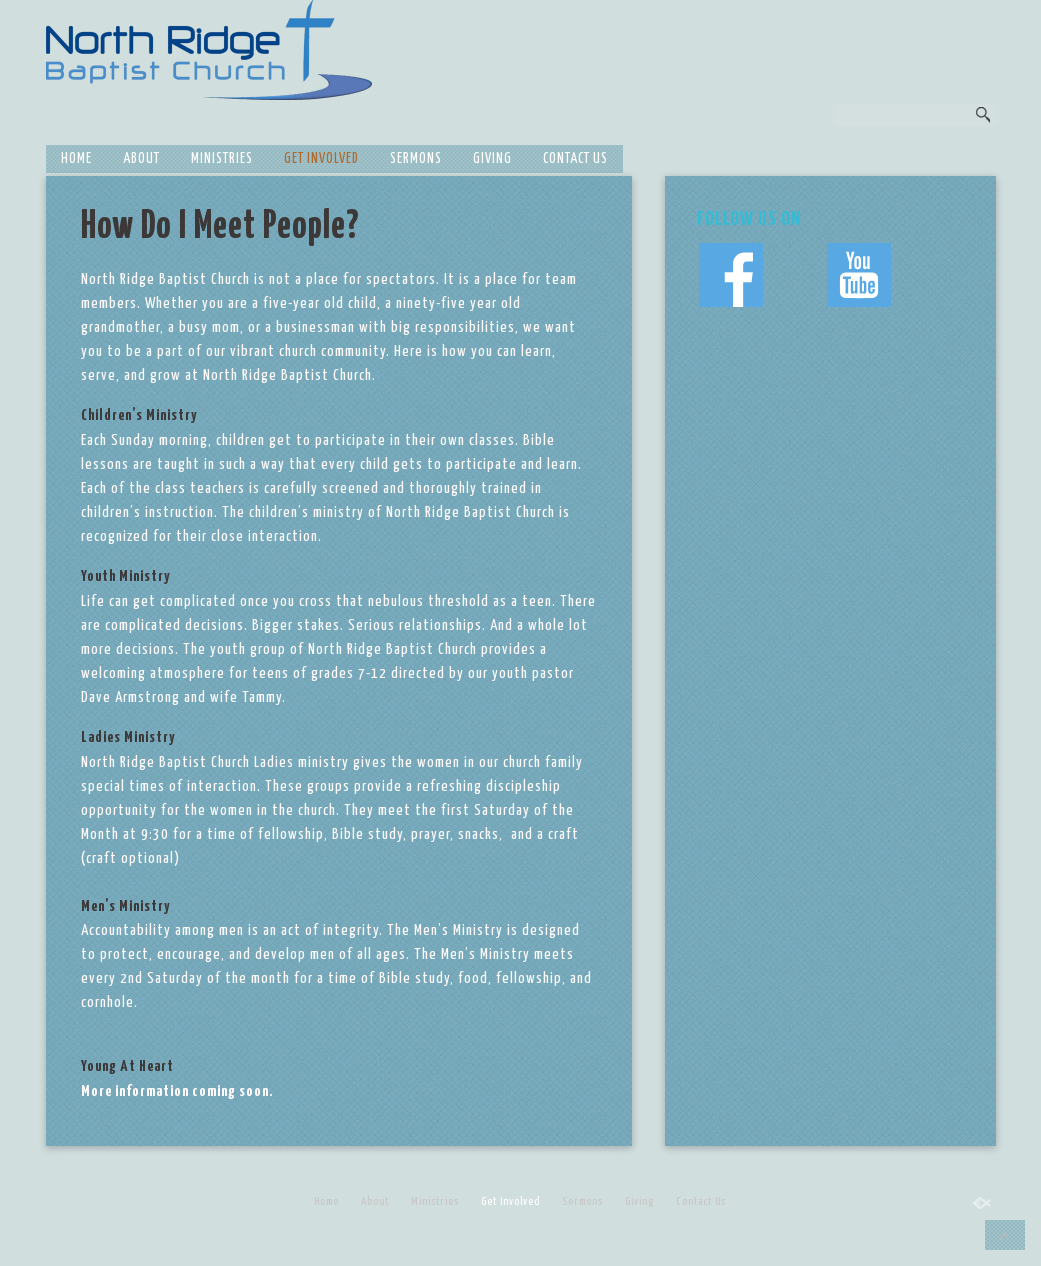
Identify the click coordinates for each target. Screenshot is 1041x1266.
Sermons (416, 159)
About (141, 159)
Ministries (222, 159)
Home (76, 159)
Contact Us (575, 159)
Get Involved (321, 159)
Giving (492, 159)
